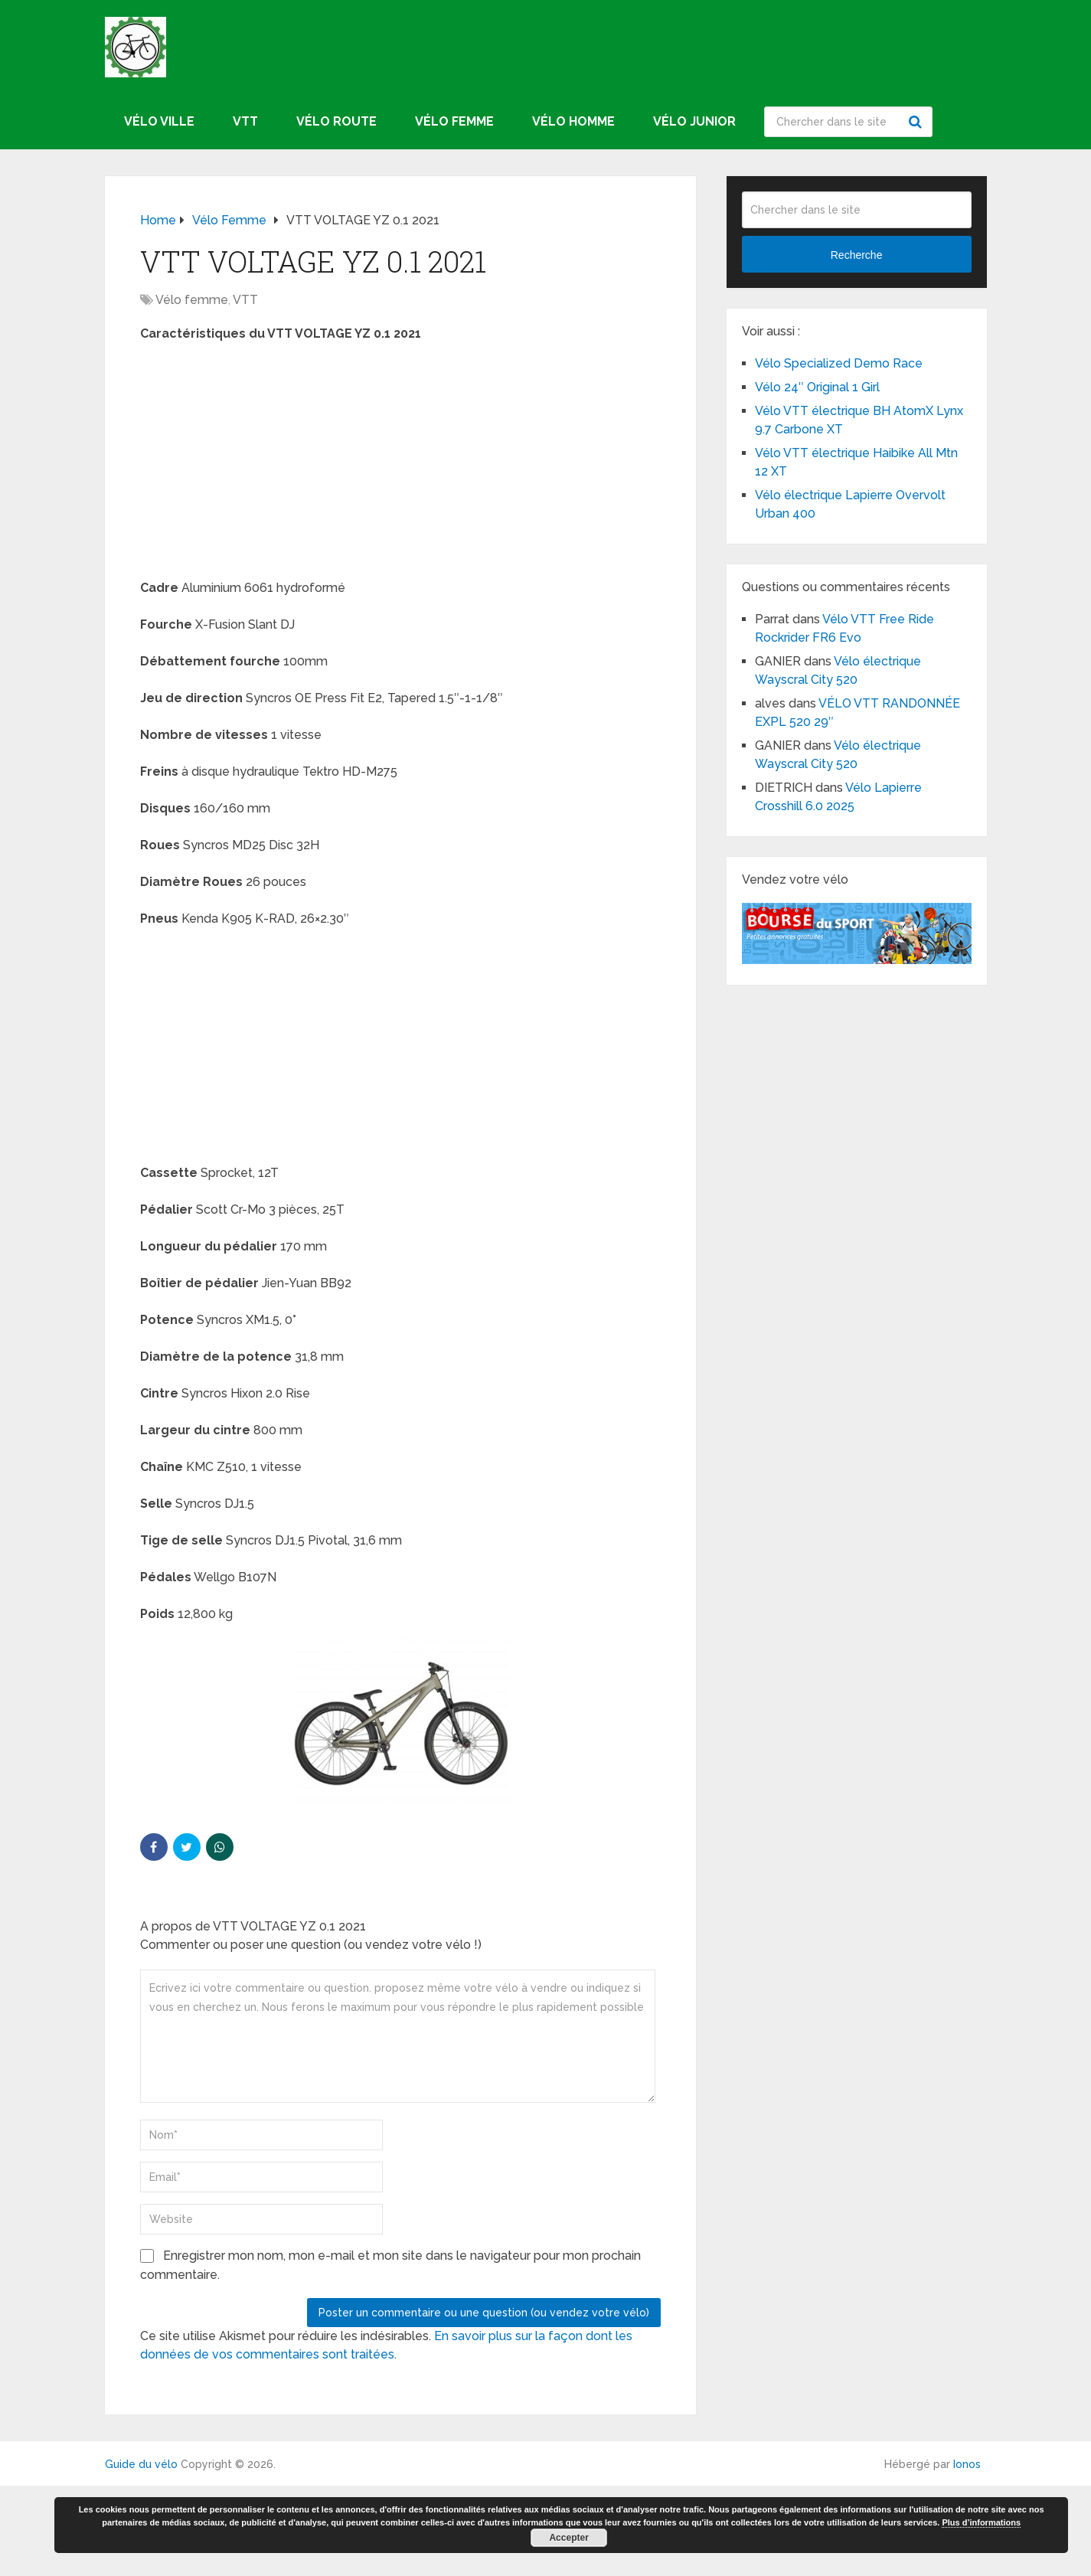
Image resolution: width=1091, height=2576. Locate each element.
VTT (245, 121)
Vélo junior (694, 121)
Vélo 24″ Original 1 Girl (817, 387)
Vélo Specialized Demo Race (839, 363)
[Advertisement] (400, 465)
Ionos (967, 2464)
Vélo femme (454, 121)
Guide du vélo (141, 2464)
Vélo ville (159, 121)
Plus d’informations (981, 2522)
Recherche (917, 121)
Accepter (568, 2537)
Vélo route (336, 121)
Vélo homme (573, 121)
